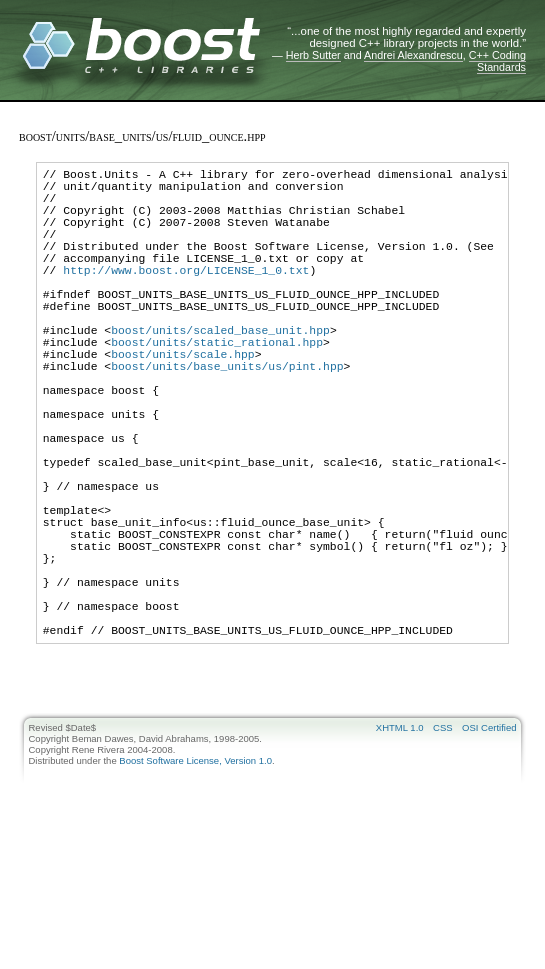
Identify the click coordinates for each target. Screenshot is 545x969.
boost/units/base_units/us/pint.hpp (227, 416)
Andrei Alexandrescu (413, 55)
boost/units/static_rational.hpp (217, 386)
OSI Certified (489, 844)
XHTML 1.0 (400, 844)
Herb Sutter (313, 55)
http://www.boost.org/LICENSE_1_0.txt (186, 296)
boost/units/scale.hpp (183, 401)
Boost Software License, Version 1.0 (195, 877)
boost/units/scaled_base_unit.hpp (220, 371)
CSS (443, 844)
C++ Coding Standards (497, 61)
